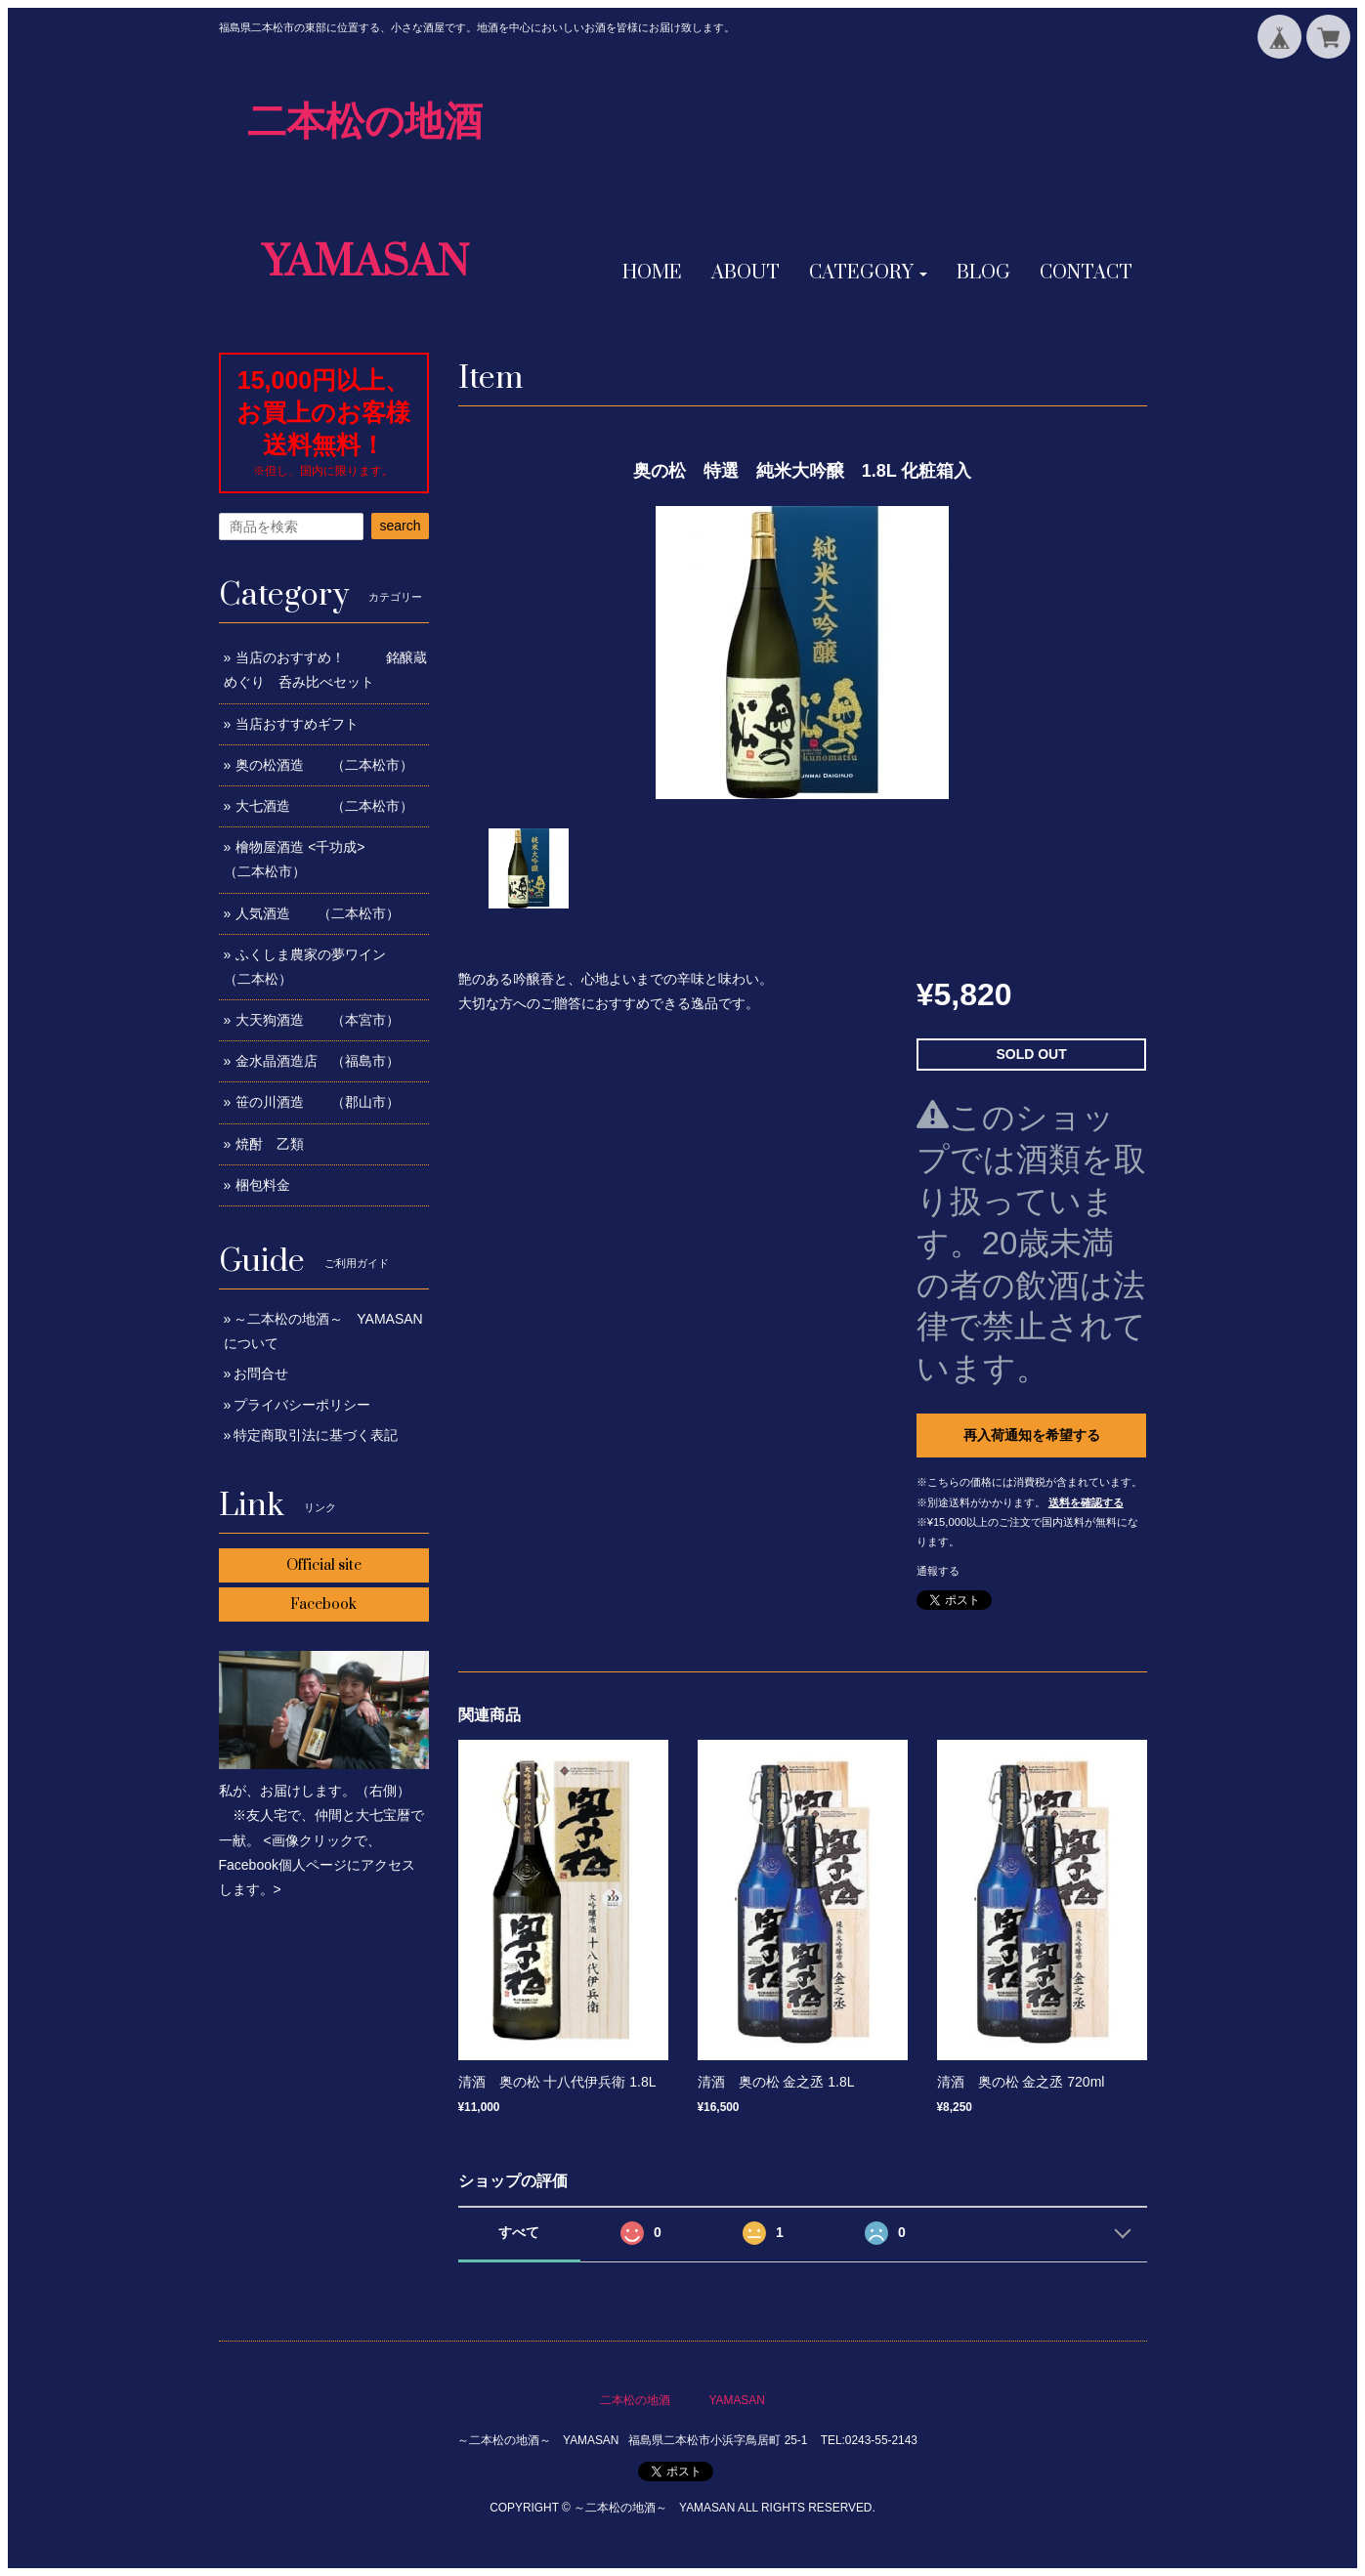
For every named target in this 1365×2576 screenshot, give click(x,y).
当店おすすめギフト (297, 724)
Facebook (323, 1604)
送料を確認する (1086, 1502)
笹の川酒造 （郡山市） (317, 1102)
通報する (938, 1571)
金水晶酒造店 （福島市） (317, 1061)
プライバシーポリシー (302, 1405)
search (399, 525)
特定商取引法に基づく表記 (316, 1435)
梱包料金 (262, 1185)
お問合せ (261, 1373)
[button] (868, 273)
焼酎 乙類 (269, 1144)
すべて (518, 2232)
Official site (324, 1565)
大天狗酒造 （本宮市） (317, 1020)
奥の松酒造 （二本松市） (324, 765)
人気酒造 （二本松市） (317, 913)
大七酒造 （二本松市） (324, 806)
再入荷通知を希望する (1031, 1435)
